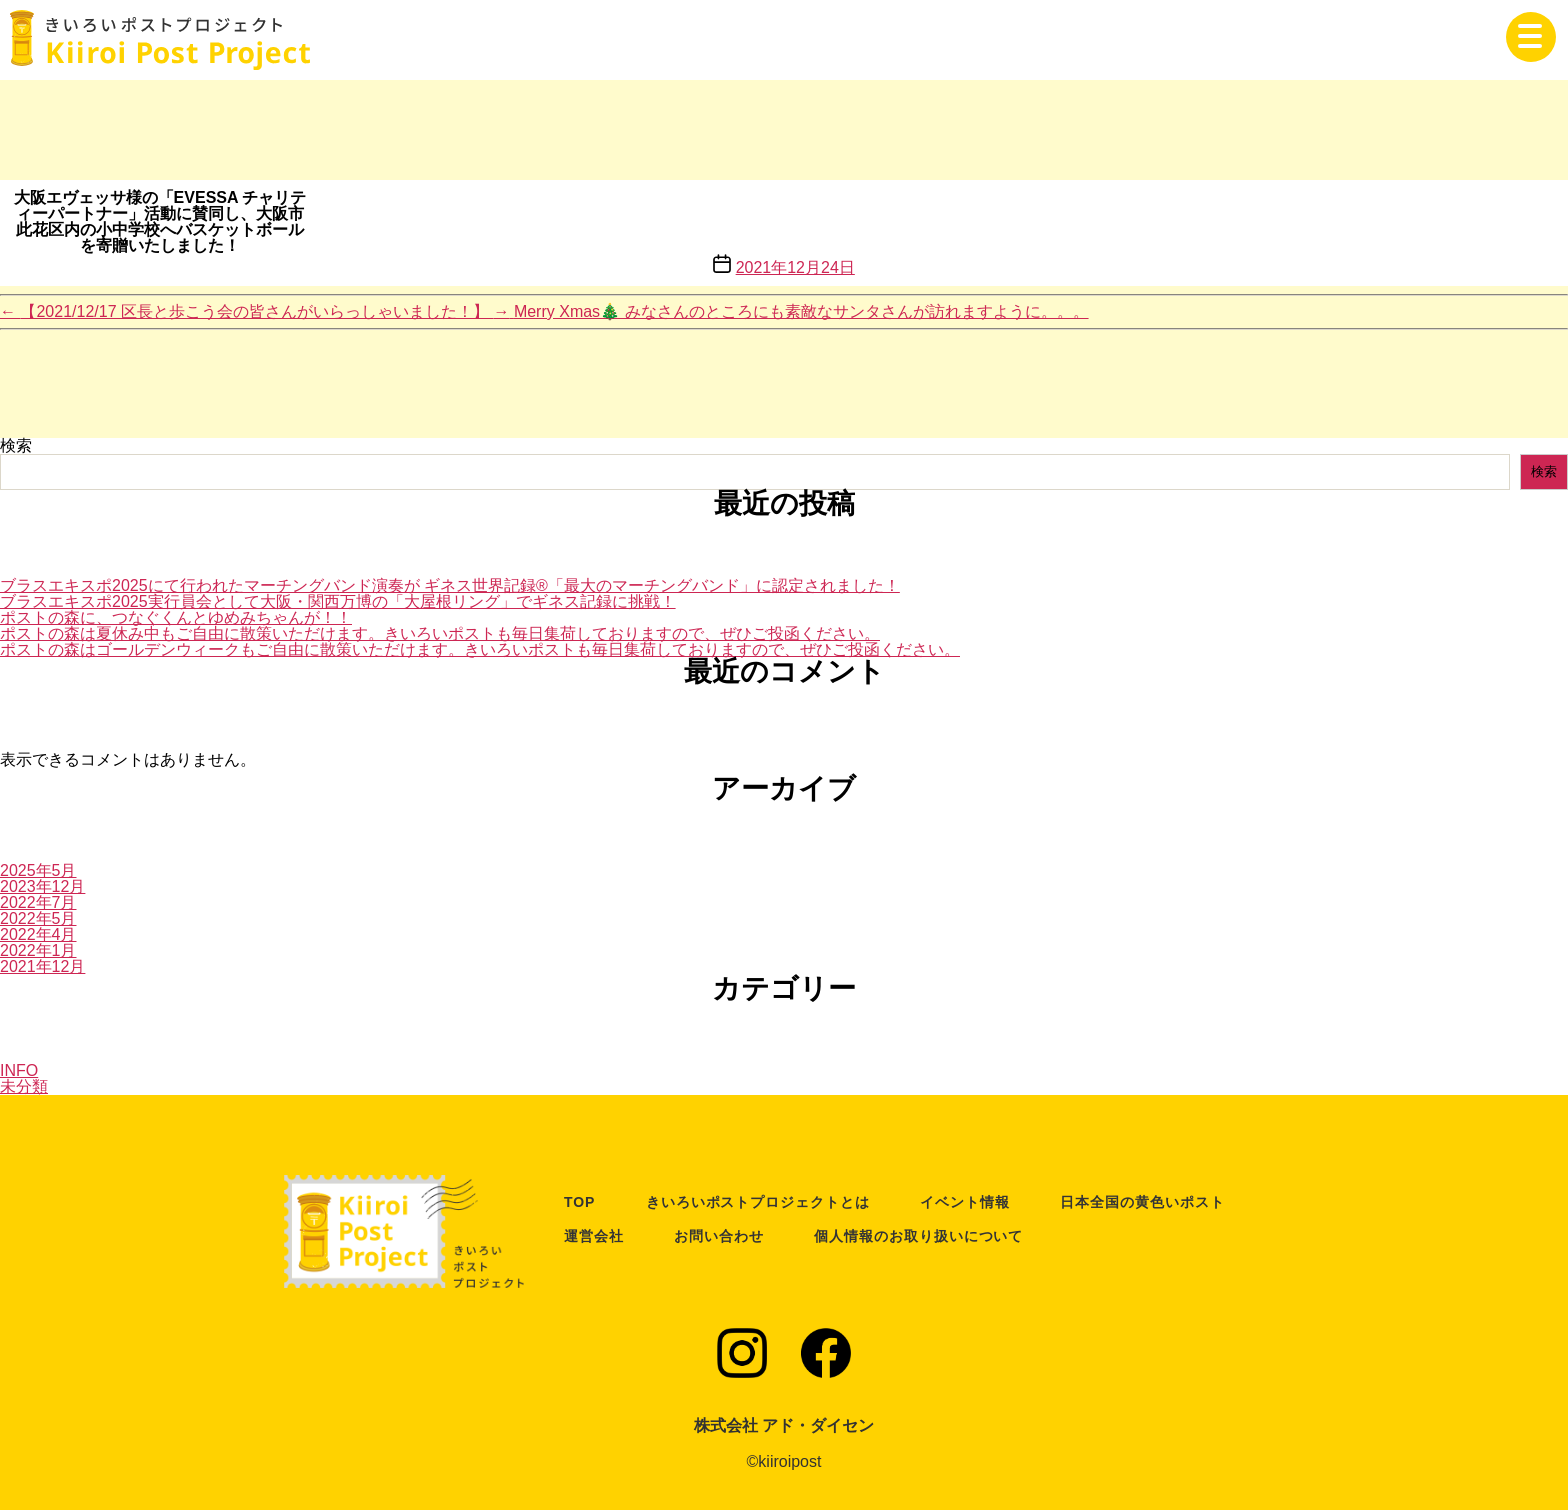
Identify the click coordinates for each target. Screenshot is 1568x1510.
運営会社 (594, 1236)
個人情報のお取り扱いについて (918, 1236)
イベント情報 (965, 1202)
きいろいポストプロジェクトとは (758, 1202)
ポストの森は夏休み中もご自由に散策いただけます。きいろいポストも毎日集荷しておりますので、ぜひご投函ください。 (440, 633)
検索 (16, 445)
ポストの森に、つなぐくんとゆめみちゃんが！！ (176, 617)
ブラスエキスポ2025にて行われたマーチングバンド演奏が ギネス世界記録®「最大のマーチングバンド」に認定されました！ (450, 585)
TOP (579, 1202)
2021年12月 (42, 966)
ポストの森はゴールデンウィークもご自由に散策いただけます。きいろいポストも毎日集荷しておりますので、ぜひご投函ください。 (480, 649)
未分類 (24, 1086)
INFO (19, 1070)
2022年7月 (38, 902)
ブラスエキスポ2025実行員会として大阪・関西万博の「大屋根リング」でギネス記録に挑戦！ (338, 601)
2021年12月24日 (795, 267)
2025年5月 (38, 870)
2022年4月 (38, 934)
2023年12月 (42, 886)
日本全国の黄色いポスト (1142, 1202)
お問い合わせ (719, 1236)
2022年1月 (38, 950)
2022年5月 (38, 918)
